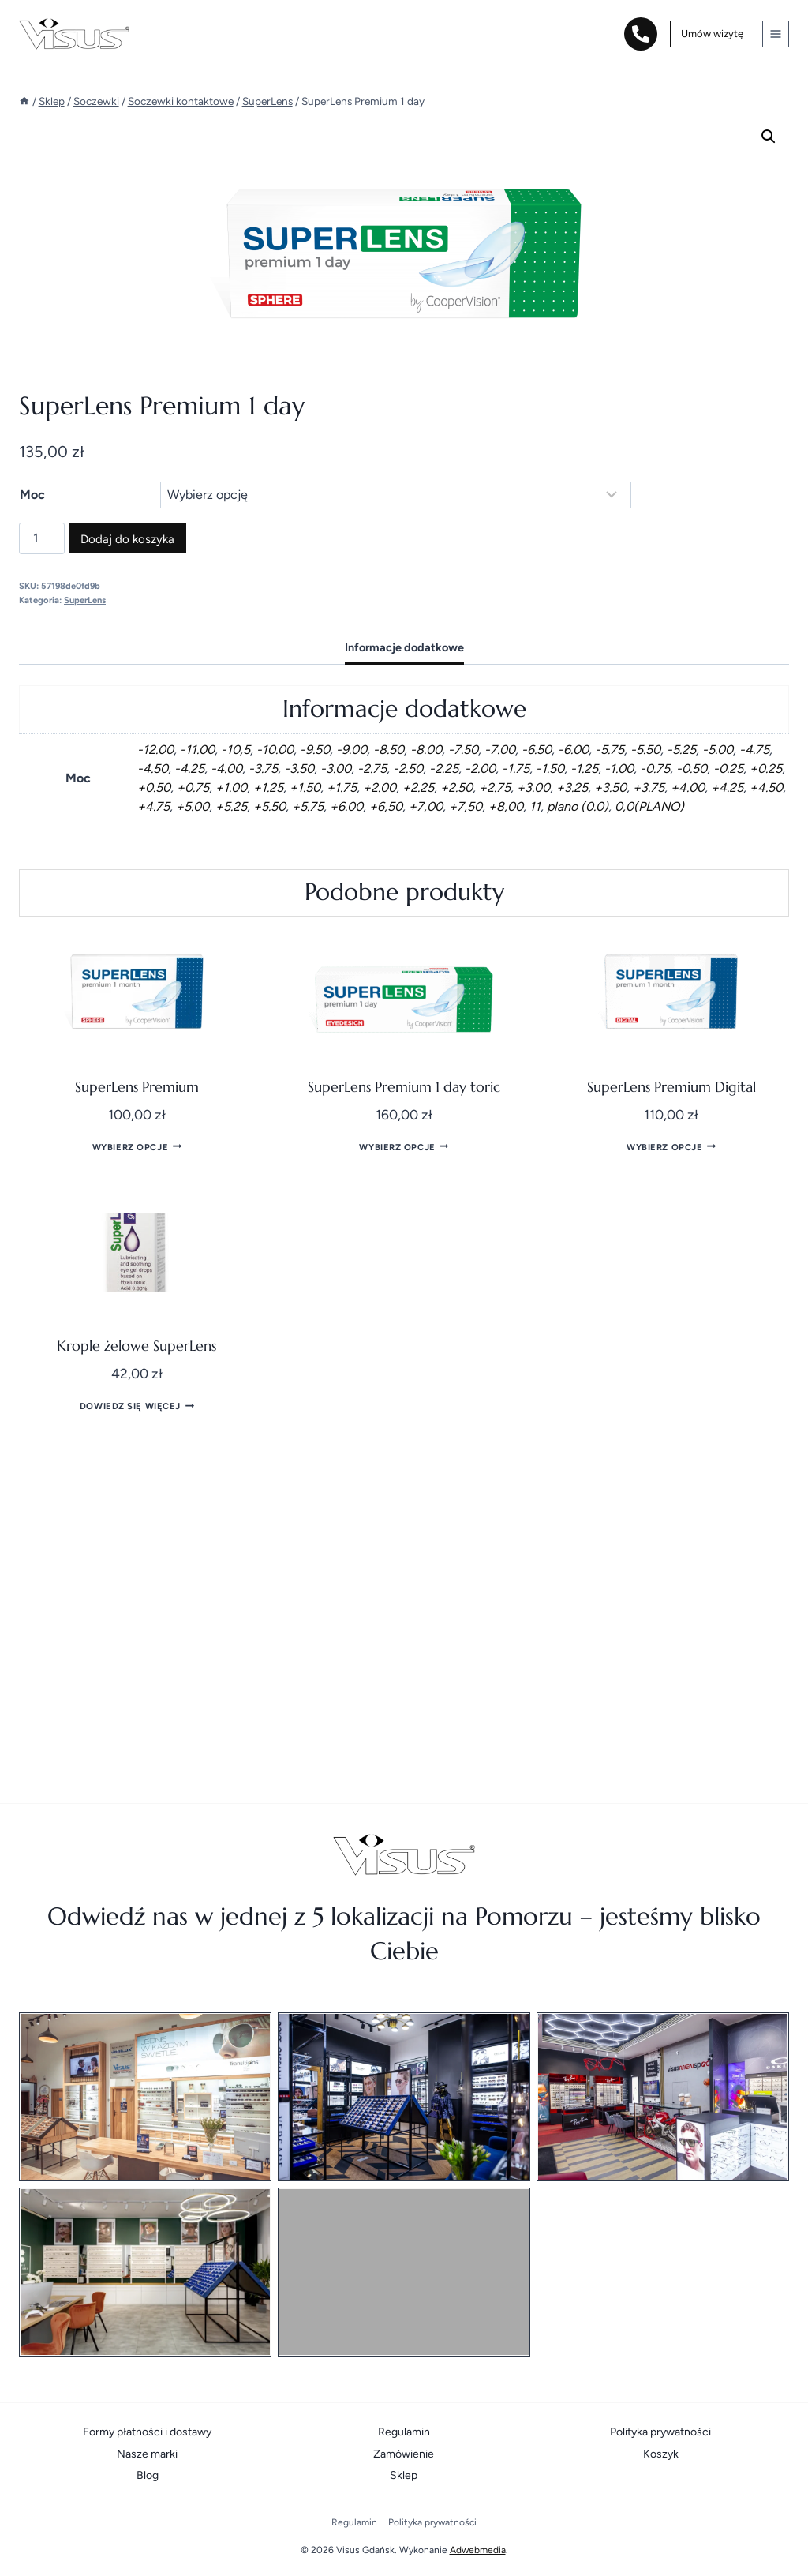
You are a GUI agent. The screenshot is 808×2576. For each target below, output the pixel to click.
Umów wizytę (712, 33)
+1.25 (268, 787)
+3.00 (533, 787)
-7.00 (499, 749)
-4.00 (226, 768)
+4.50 (766, 787)
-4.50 (152, 768)
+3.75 (648, 787)
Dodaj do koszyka (127, 539)
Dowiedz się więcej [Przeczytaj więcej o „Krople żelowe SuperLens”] (137, 1405)
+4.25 (727, 787)
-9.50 (315, 749)
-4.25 (189, 768)
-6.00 (573, 749)
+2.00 (379, 787)
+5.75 (308, 806)
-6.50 (537, 749)
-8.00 (426, 749)
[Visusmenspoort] (662, 2096)
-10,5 (235, 749)
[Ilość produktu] (42, 538)
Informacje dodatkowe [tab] (404, 647)
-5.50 (645, 749)
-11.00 (197, 749)
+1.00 (231, 787)
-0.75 (655, 768)
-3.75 (263, 768)
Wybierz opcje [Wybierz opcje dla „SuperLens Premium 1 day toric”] (403, 1146)
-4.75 (754, 749)
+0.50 (153, 787)
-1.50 (550, 768)
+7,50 (465, 806)
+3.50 (610, 787)
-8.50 (388, 749)
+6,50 (385, 806)
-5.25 (681, 749)
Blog (148, 2475)
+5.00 (192, 806)
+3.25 (572, 787)
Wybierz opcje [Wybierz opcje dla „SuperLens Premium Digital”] (671, 1146)
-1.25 (584, 768)
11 (535, 806)
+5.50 (269, 806)
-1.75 (515, 768)
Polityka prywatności (660, 2432)
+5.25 (231, 806)
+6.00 (346, 806)
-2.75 (372, 768)
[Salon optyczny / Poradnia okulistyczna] (145, 2096)
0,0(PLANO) (649, 806)
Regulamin (404, 2432)
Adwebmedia (478, 2549)
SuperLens (85, 600)
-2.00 (480, 768)
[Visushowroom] (404, 2096)
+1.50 (305, 787)
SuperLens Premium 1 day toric (404, 1087)
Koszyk (661, 2454)
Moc (32, 494)
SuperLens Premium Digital (671, 1087)
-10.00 (275, 749)
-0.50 (691, 768)
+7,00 (426, 806)
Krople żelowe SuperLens (136, 1346)
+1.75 (342, 787)
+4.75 (153, 806)
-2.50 (408, 768)
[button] (768, 136)
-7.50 (463, 749)
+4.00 (688, 787)
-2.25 (443, 768)
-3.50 (299, 768)
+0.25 (766, 768)
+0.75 (193, 787)
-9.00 (351, 749)
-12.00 (155, 749)
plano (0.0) (577, 806)
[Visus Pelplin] (404, 2272)
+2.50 (456, 787)
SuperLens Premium (137, 1087)
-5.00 (717, 749)
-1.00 (619, 768)
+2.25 (418, 787)
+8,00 (505, 806)
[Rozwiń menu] (775, 34)
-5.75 (609, 749)
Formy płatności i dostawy (147, 2432)
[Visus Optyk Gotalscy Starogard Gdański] (145, 2272)
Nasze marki (147, 2454)
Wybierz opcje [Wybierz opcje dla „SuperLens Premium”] (136, 1146)
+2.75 (495, 787)
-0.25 (728, 768)
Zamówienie (403, 2454)
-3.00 (335, 768)
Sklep (403, 2475)
